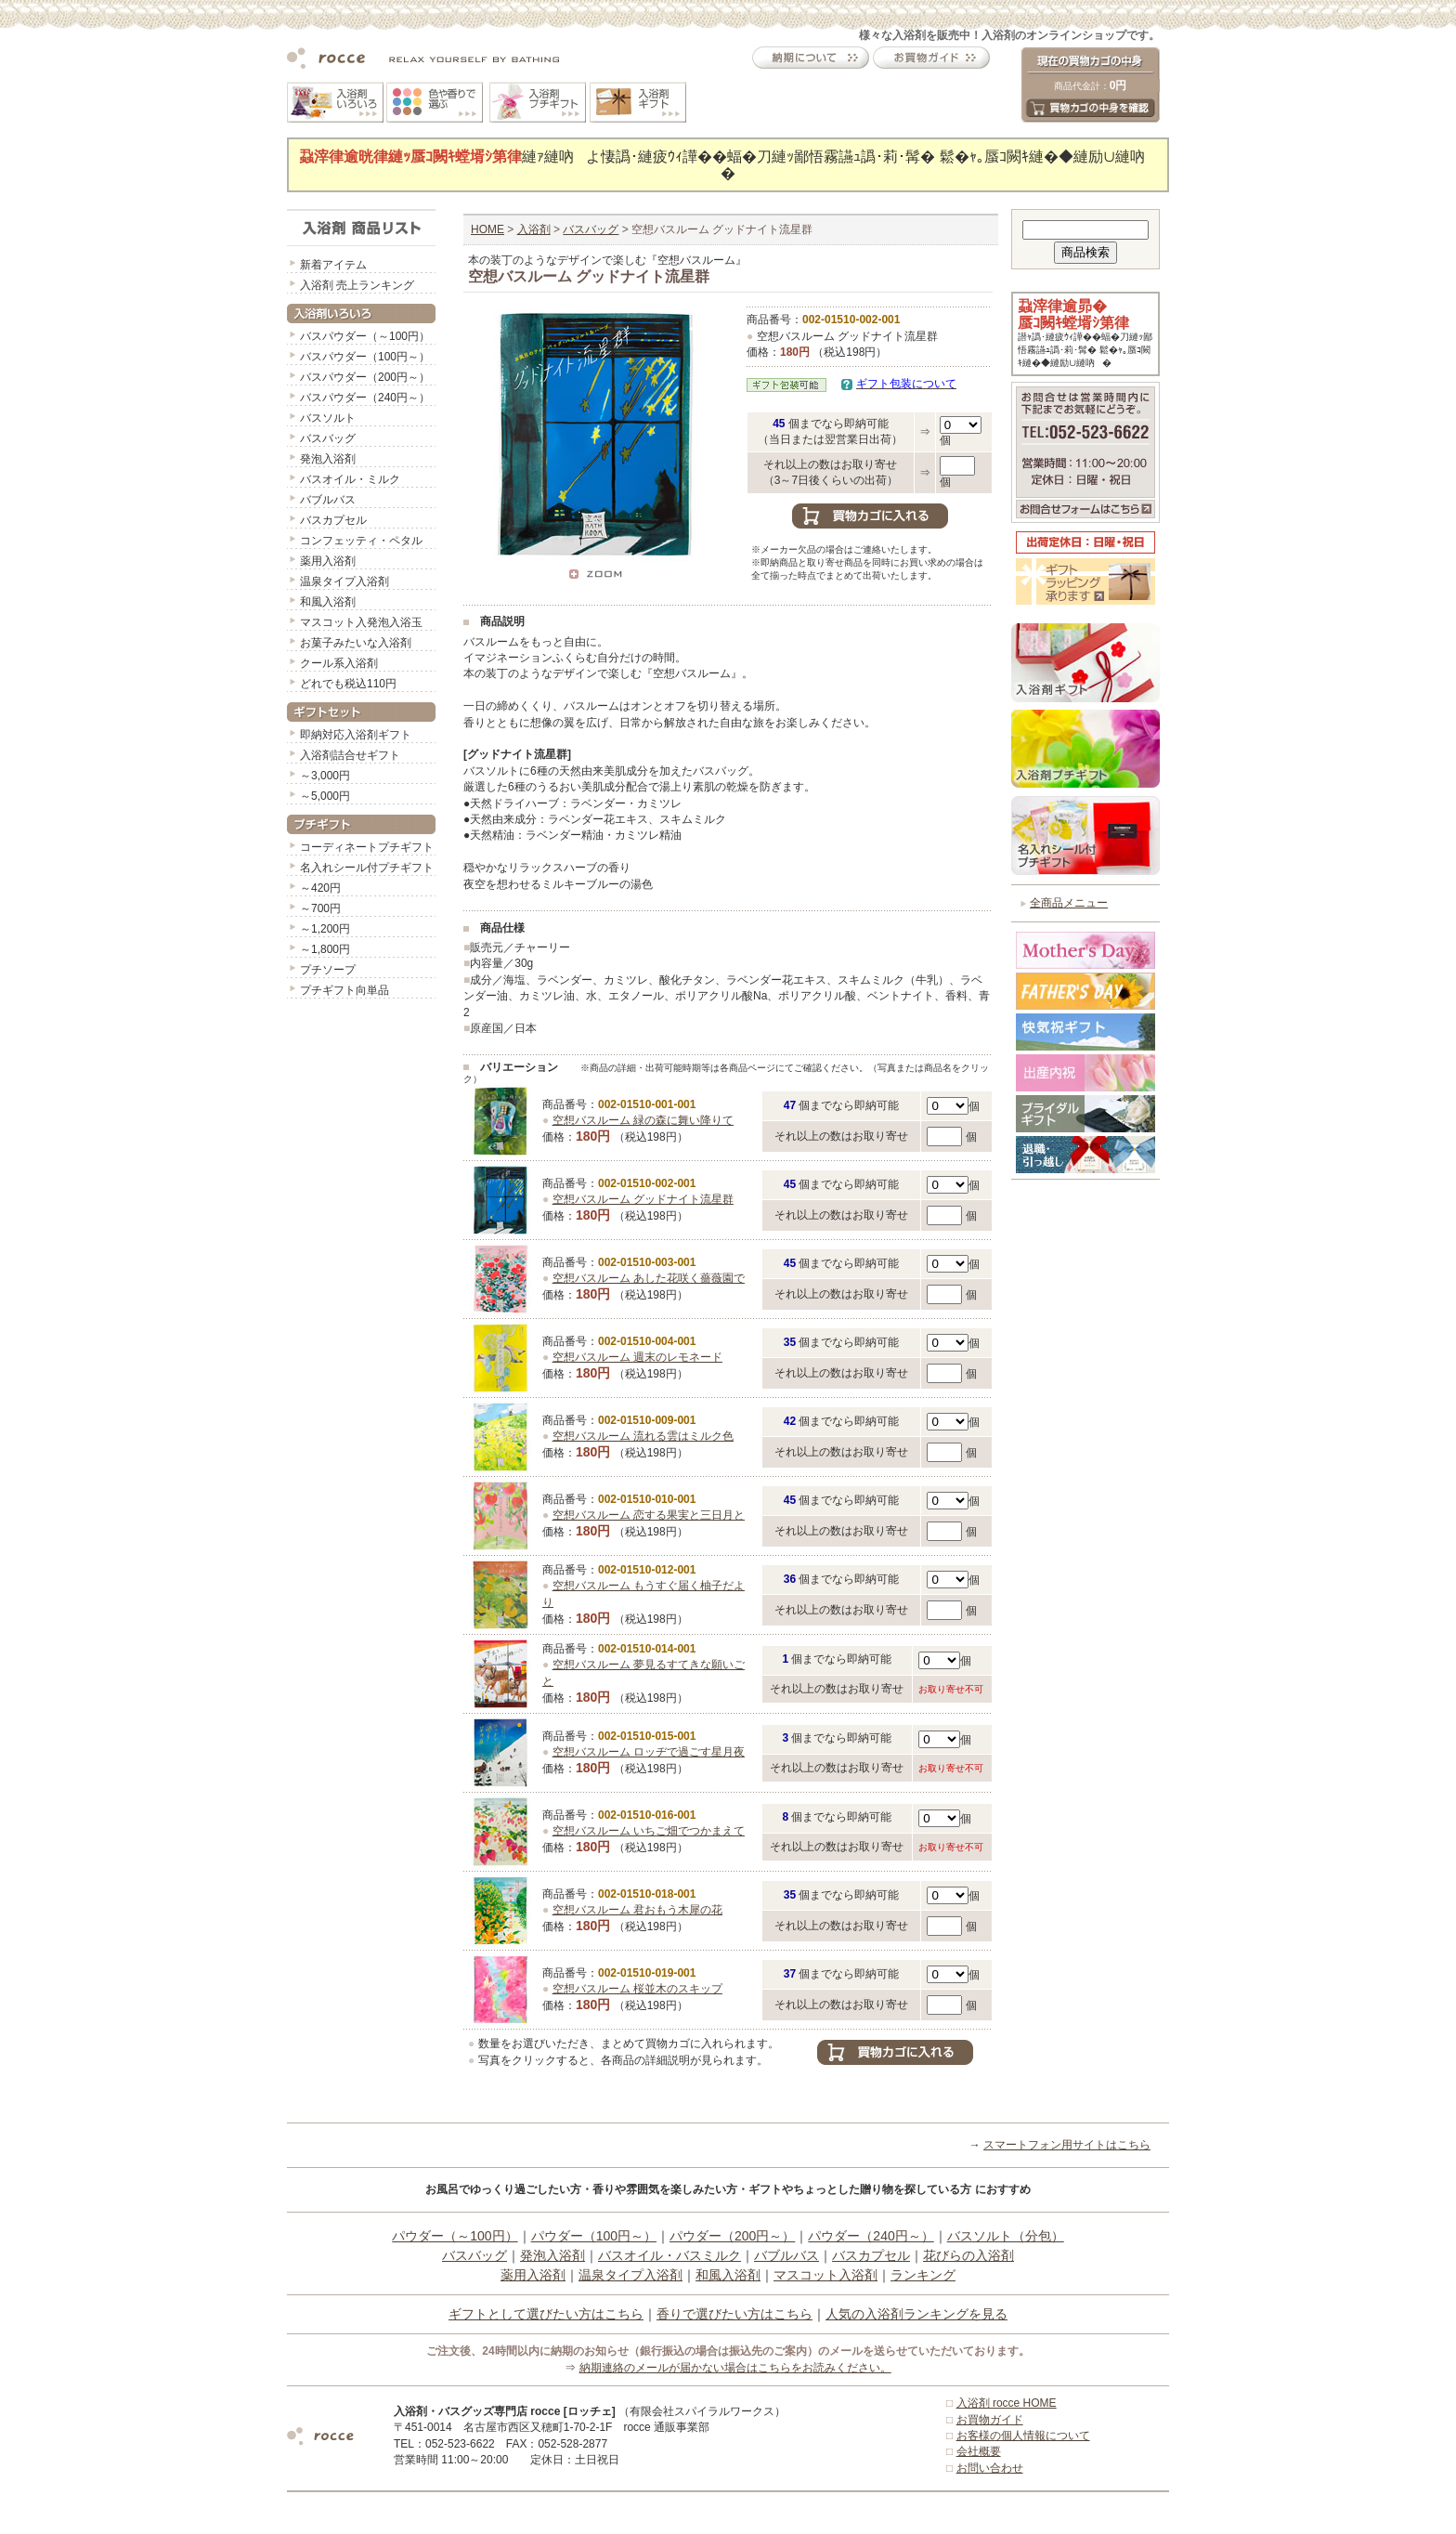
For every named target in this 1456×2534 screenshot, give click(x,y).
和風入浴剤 (328, 601)
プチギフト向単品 (344, 990)
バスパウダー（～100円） (365, 336)
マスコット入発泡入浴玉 (361, 622)
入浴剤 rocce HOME (1006, 2403)
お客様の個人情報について (1023, 2435)
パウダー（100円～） (593, 2235)
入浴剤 (534, 229)
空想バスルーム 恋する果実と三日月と (648, 1515)
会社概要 (978, 2451)
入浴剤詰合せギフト (350, 755)
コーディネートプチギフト (367, 847)
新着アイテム (333, 264)
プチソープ (328, 969)
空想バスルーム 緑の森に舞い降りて (643, 1120)
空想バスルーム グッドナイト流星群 (643, 1199)
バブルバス (328, 499)
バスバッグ (328, 438)
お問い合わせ (989, 2468)
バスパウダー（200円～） (365, 377)
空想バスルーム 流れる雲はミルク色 (643, 1436)
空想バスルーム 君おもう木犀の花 (637, 1909)
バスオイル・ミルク (350, 479)
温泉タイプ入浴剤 (344, 581)
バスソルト (328, 418)
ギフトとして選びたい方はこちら (546, 2313)
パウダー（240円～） (870, 2235)
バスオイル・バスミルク (669, 2255)
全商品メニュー (1069, 902)
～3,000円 (325, 775)
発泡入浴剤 (328, 458)
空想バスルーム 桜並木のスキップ (637, 1988)
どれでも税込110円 (348, 683)
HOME (487, 229)
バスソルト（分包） (1005, 2235)
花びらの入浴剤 (968, 2255)
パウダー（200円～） (732, 2235)
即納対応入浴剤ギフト (355, 734)
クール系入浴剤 (339, 663)
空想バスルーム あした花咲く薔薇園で (648, 1278)
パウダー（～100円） (454, 2235)
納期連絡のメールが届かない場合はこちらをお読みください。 (735, 2367)
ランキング (923, 2274)
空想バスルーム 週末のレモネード (637, 1357)
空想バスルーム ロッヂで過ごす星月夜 (648, 1751)
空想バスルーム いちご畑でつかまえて (648, 1830)
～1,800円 (325, 949)
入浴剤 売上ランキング (357, 285)
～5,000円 (325, 796)
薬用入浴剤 (328, 561)
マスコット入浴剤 (826, 2274)
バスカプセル (333, 520)
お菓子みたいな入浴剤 (355, 642)
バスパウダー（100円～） (365, 356)
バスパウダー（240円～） (365, 397)
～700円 (320, 908)
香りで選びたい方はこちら (734, 2313)
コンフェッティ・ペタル (361, 540)
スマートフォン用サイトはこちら (1066, 2144)
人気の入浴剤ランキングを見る (917, 2313)
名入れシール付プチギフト (367, 867)
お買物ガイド (989, 2419)
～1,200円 (325, 928)
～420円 (320, 888)
